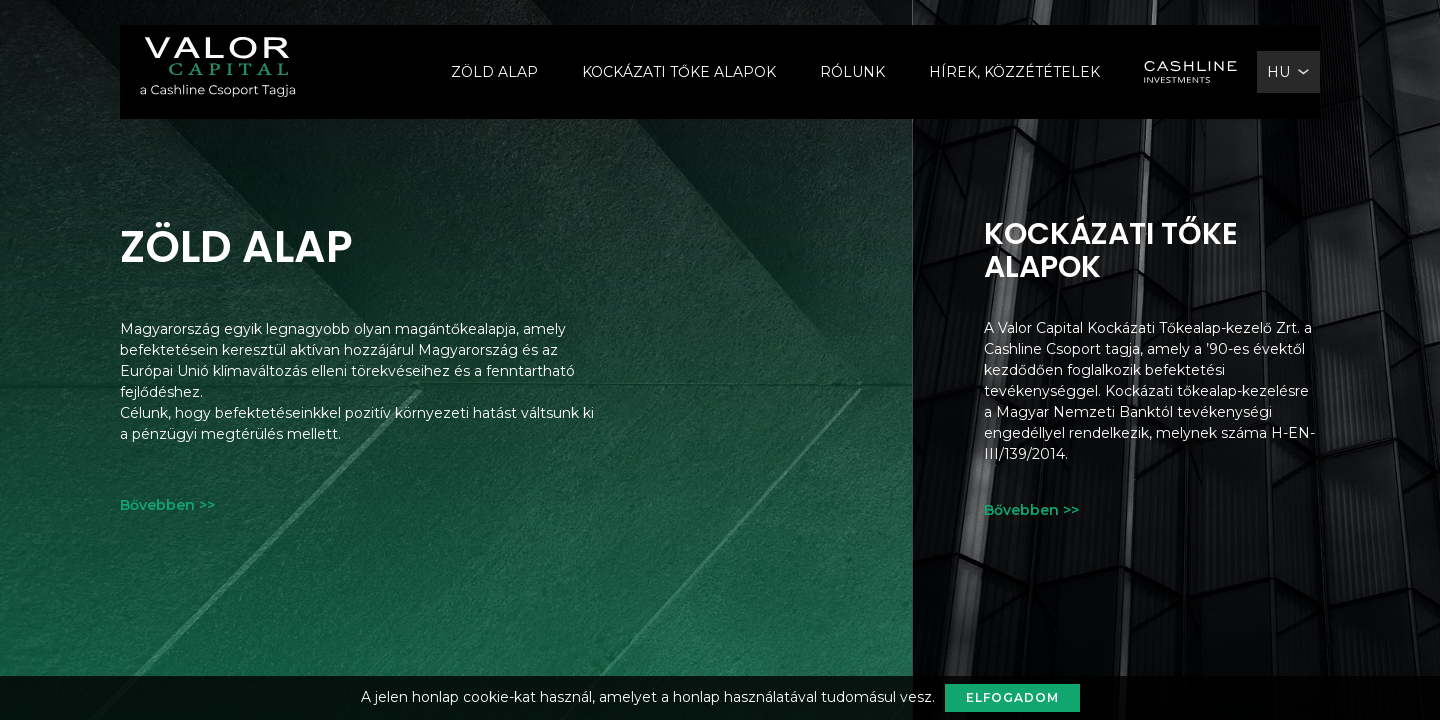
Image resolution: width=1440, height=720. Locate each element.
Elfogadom (1012, 697)
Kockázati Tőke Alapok (679, 72)
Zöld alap (494, 72)
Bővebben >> (167, 505)
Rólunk (852, 72)
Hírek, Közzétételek (1014, 72)
